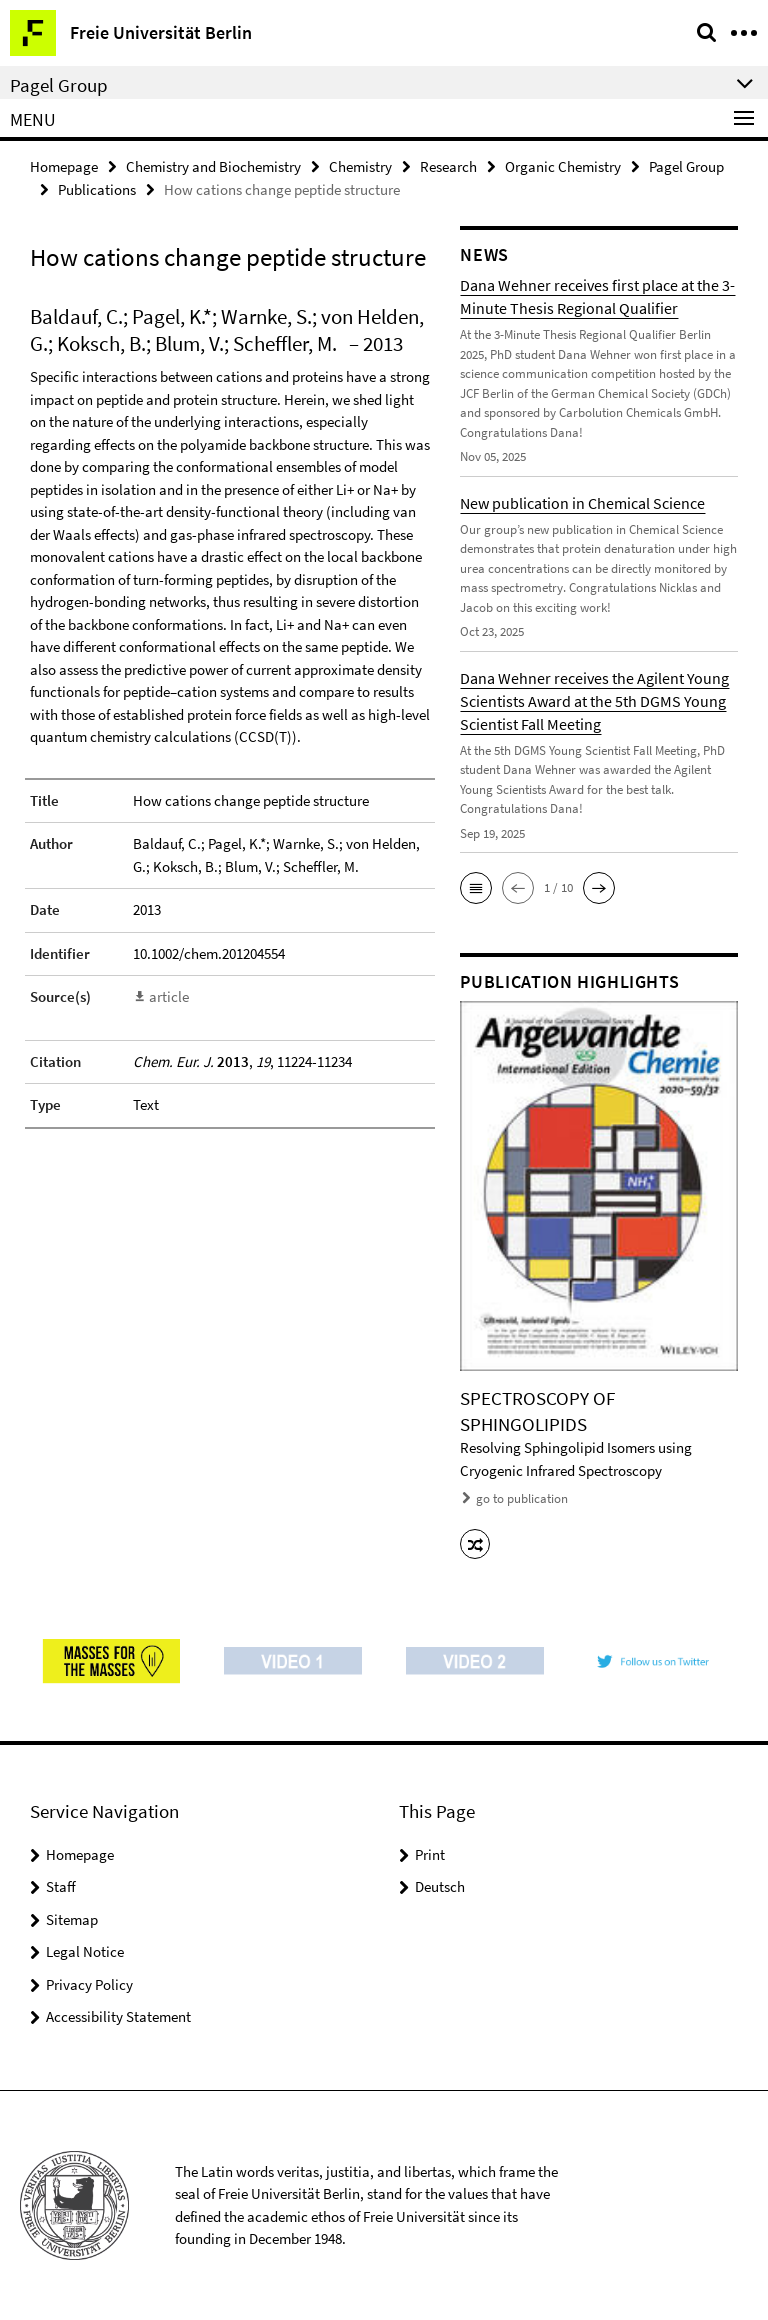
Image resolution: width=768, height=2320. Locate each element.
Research (448, 166)
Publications (97, 189)
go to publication (522, 1498)
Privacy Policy (89, 1984)
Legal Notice (85, 1951)
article (169, 996)
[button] (476, 888)
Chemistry (360, 166)
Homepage (64, 166)
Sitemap (72, 1919)
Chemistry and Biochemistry (213, 166)
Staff (61, 1886)
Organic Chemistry (563, 166)
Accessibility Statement (118, 2016)
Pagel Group (686, 166)
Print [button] (430, 1854)
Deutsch (440, 1886)
